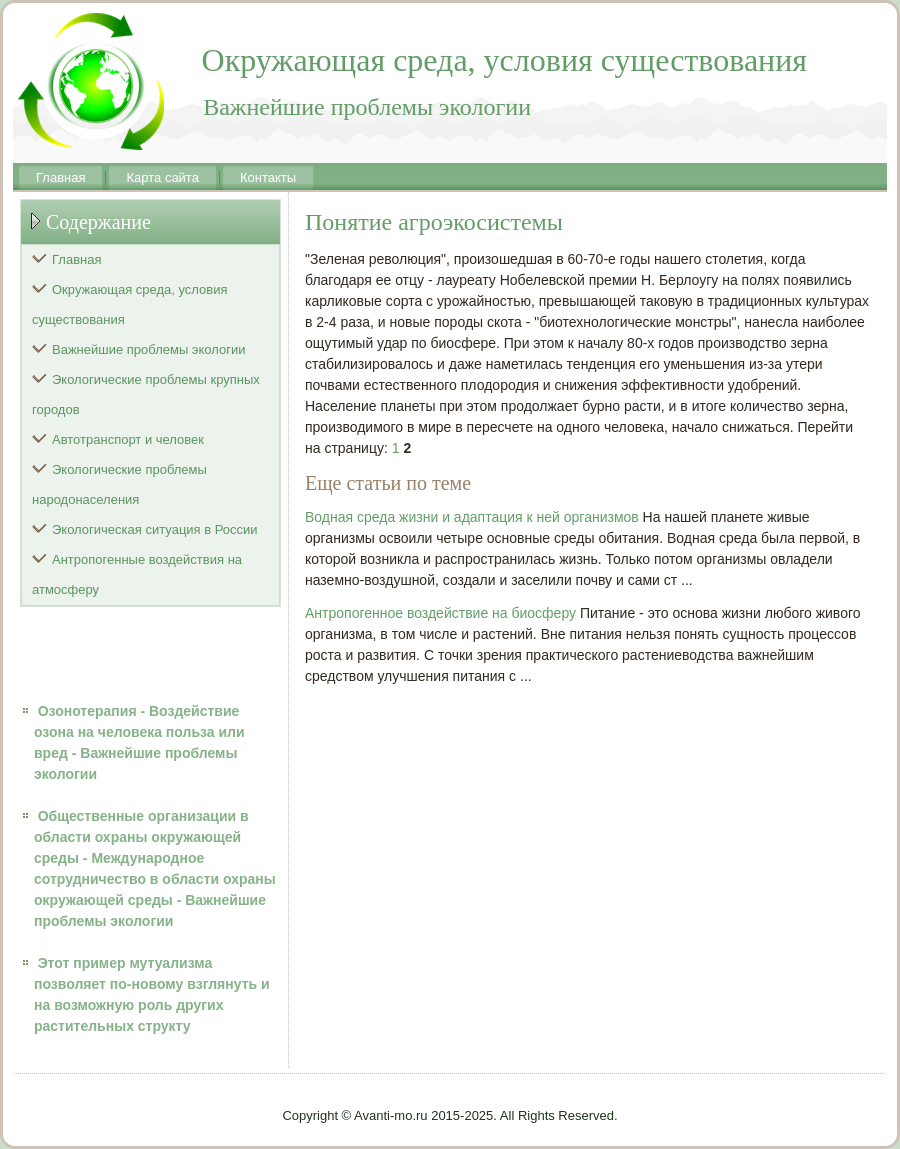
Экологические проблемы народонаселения (119, 484)
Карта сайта (162, 177)
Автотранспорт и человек (128, 439)
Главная (60, 177)
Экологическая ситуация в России (155, 529)
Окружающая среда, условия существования (130, 304)
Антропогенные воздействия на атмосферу (137, 574)
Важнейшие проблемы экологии (149, 349)
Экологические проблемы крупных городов (146, 394)
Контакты (268, 177)
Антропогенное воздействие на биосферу (440, 613)
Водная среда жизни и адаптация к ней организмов (472, 517)
